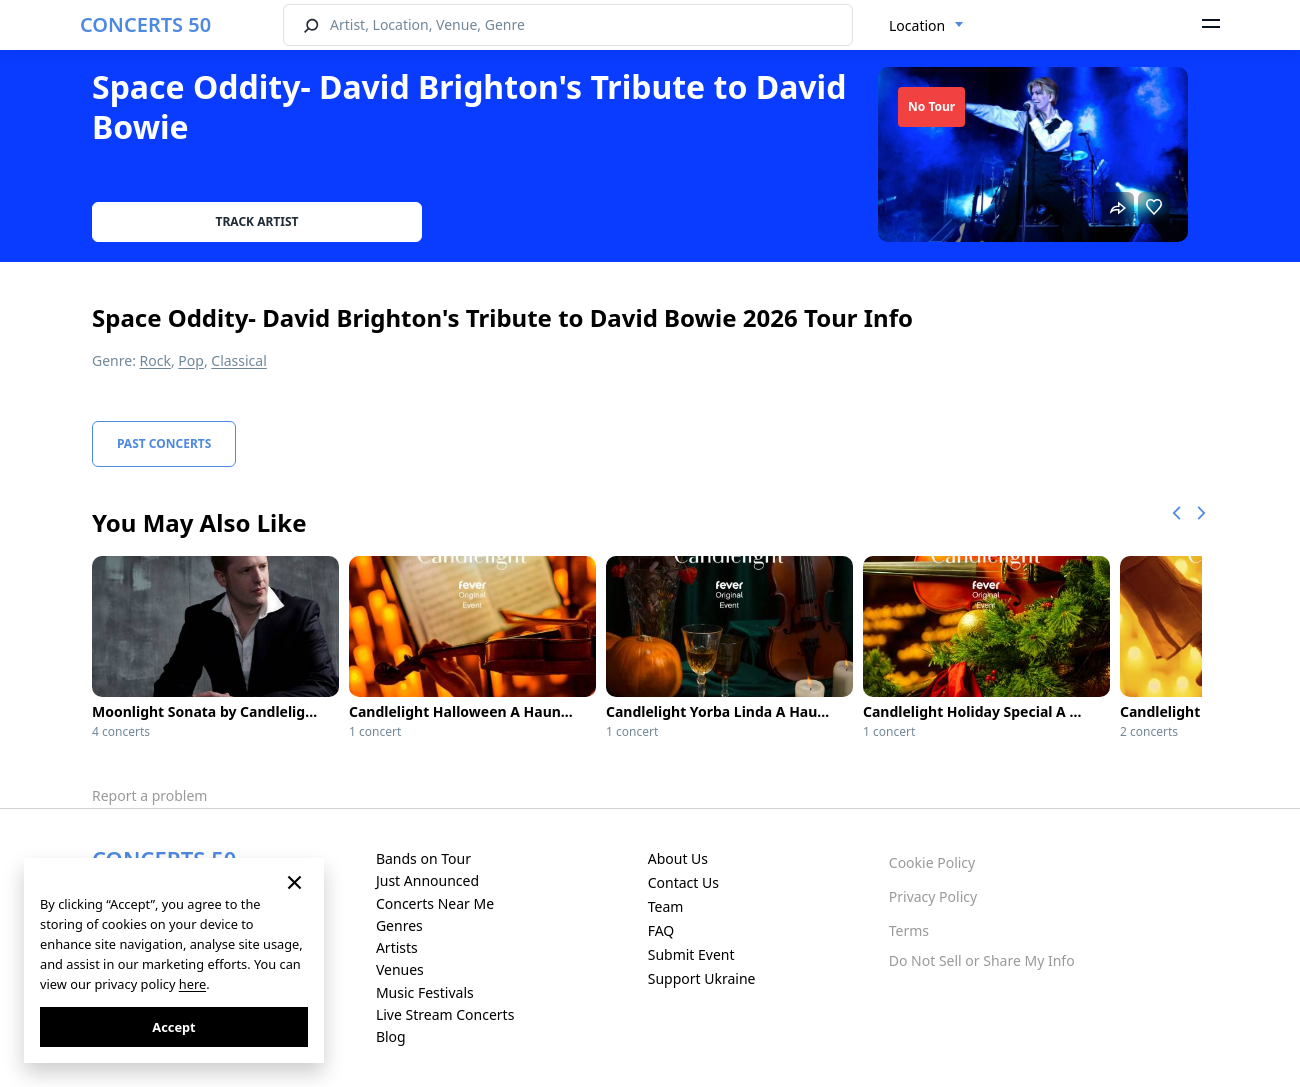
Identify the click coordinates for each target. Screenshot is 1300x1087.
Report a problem (149, 795)
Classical (239, 360)
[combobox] (926, 26)
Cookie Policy (932, 862)
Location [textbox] (917, 25)
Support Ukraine (702, 978)
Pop (191, 360)
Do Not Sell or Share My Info (982, 960)
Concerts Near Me (435, 903)
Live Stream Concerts (445, 1014)
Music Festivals (425, 992)
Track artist (257, 221)
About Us (678, 858)
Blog (391, 1036)
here (192, 984)
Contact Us (683, 882)
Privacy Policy (933, 896)
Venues (400, 969)
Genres (399, 925)
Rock (155, 360)
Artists (397, 947)
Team (666, 906)
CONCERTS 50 (145, 24)
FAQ (661, 930)
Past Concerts (164, 443)
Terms (909, 930)
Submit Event (691, 954)
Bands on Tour (423, 858)
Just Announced (427, 880)
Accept (173, 1027)
